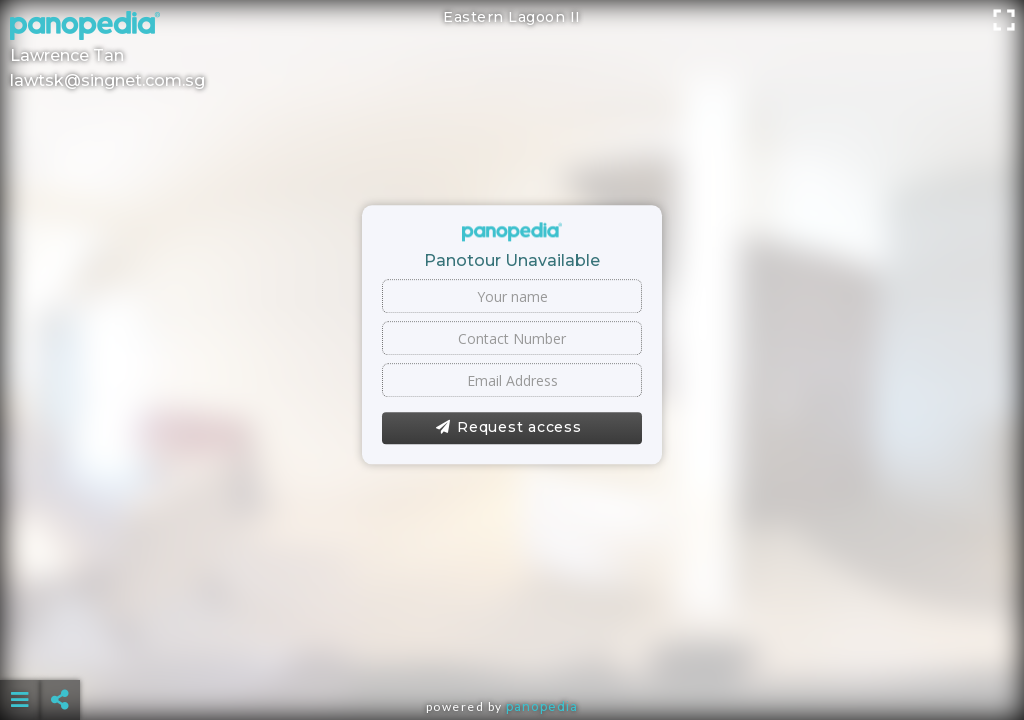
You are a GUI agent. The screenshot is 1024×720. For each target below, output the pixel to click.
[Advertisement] (512, 650)
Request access (508, 428)
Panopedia (542, 706)
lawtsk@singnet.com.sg (107, 80)
